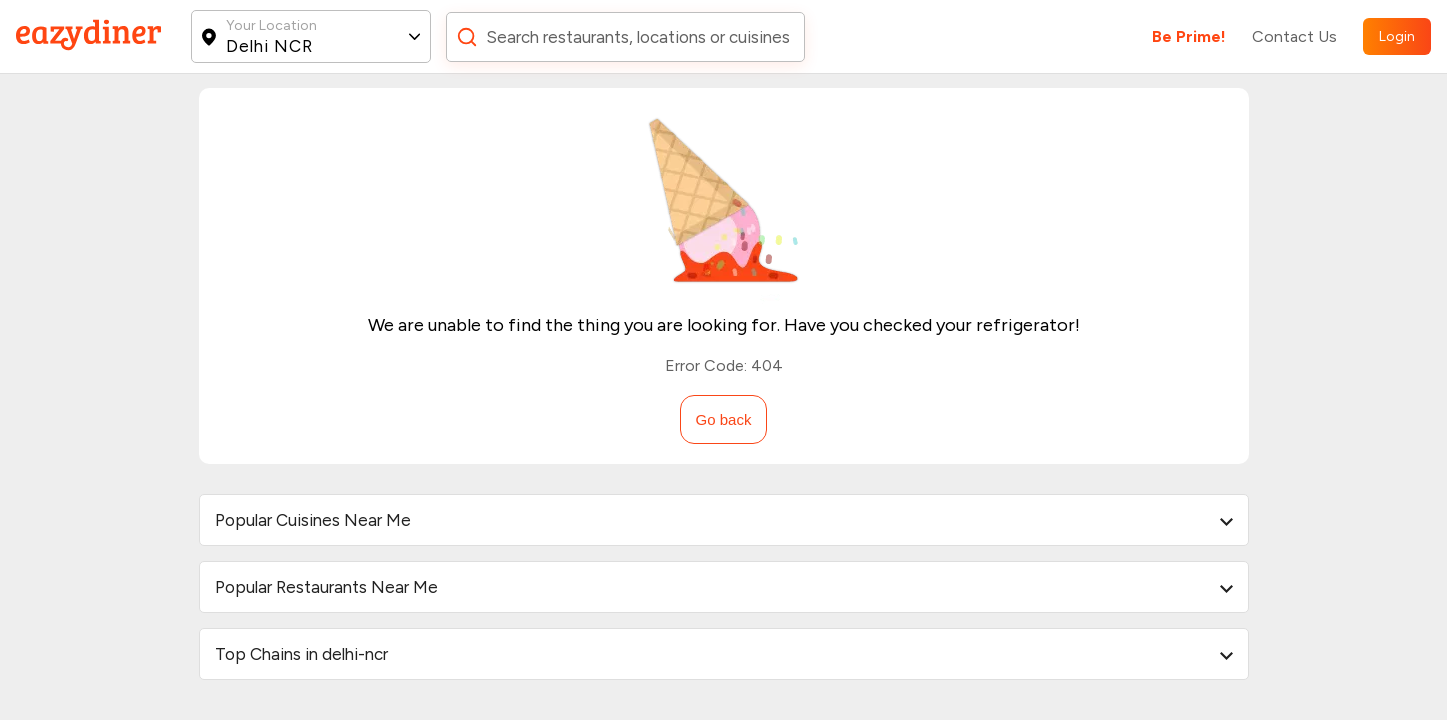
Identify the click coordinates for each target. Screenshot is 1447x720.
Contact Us (1294, 36)
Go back (724, 419)
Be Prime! (1189, 36)
